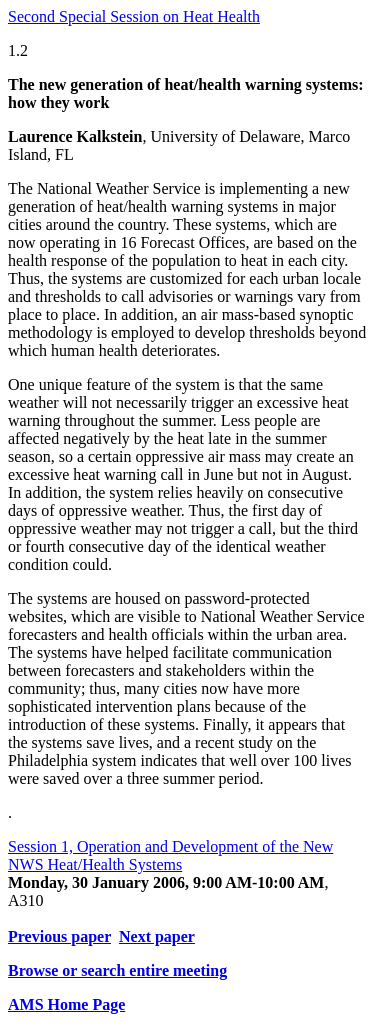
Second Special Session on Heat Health (134, 16)
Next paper (157, 936)
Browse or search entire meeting (117, 970)
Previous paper (59, 936)
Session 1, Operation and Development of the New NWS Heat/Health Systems (170, 855)
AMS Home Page (66, 1004)
